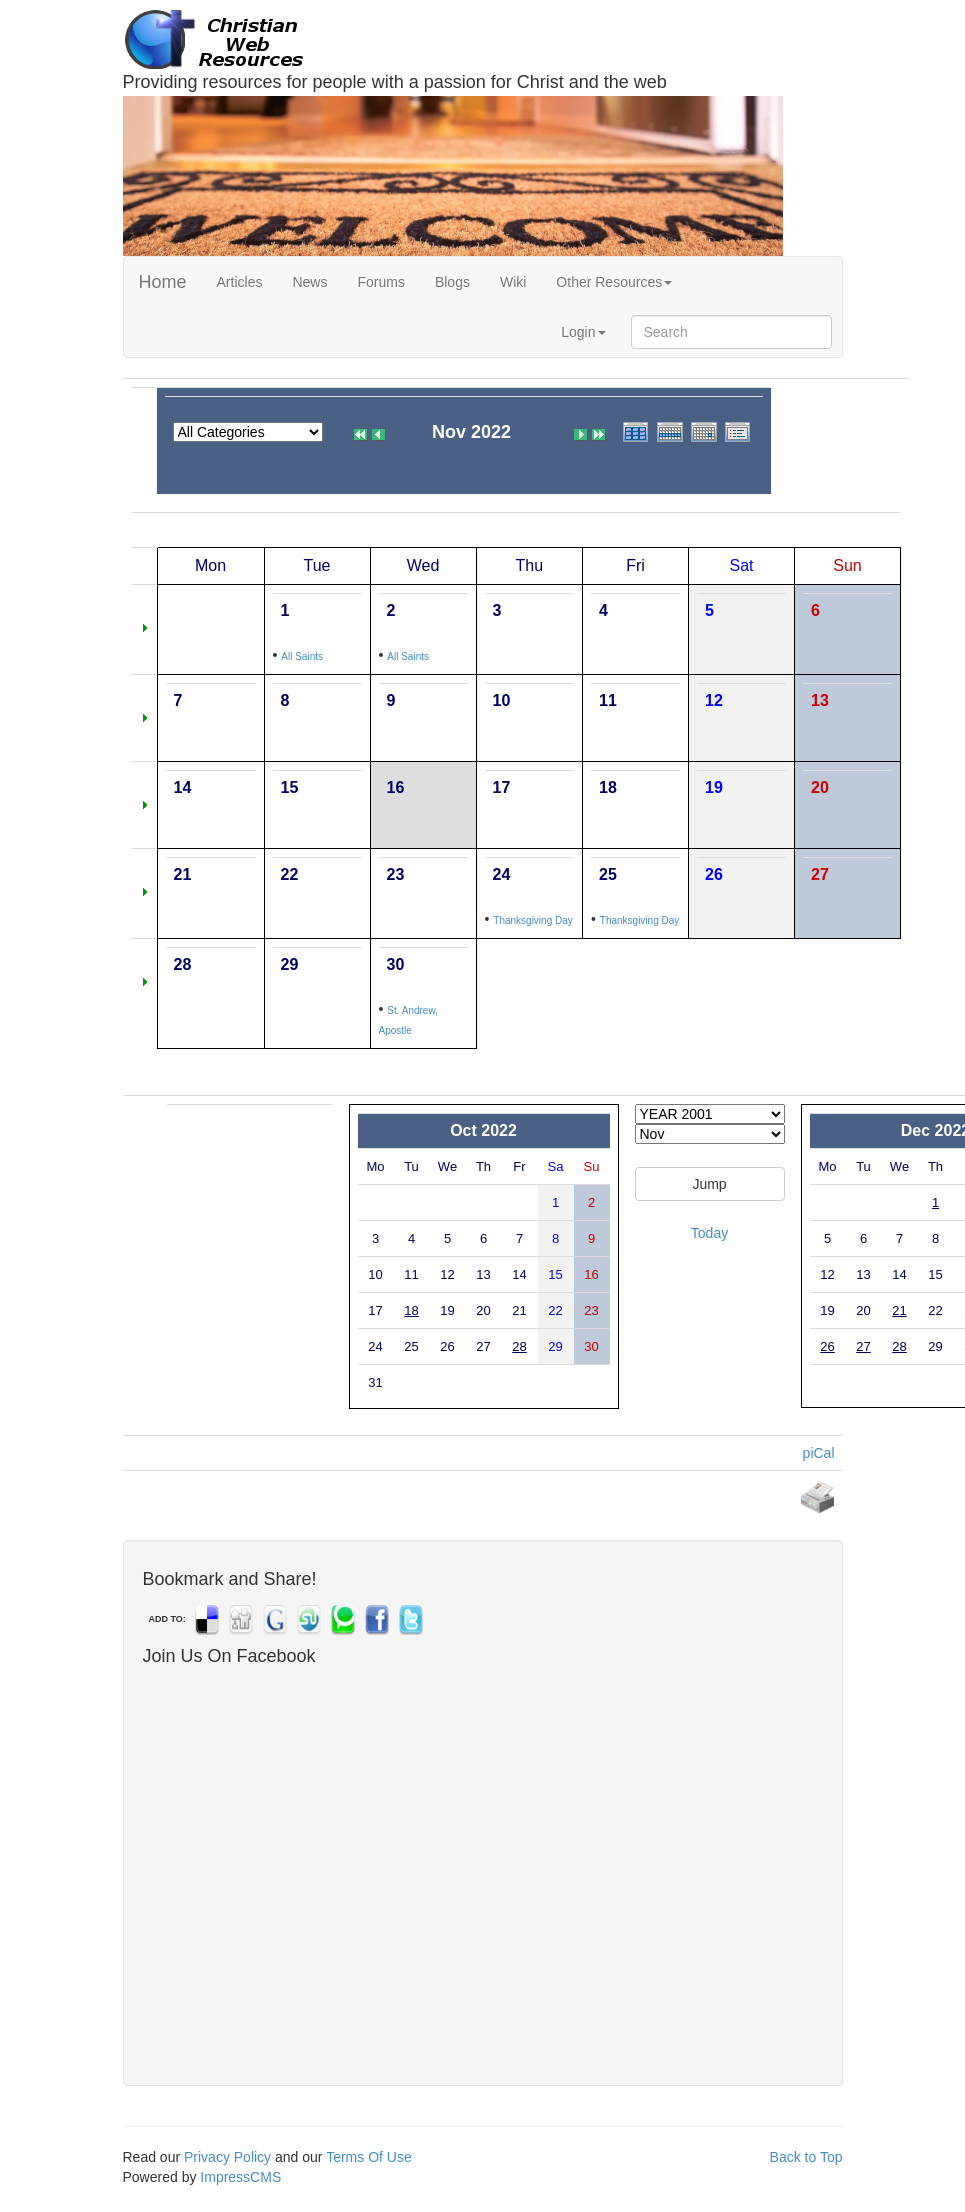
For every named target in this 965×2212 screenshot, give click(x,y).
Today (709, 1233)
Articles (240, 282)
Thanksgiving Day (532, 920)
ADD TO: (167, 1619)
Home (163, 282)
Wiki (513, 282)
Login (583, 332)
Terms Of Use (369, 2157)
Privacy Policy (227, 2157)
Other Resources (614, 282)
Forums (380, 282)
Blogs (452, 282)
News (309, 282)
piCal (819, 1453)
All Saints (302, 656)
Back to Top (806, 2157)
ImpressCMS (240, 2177)
